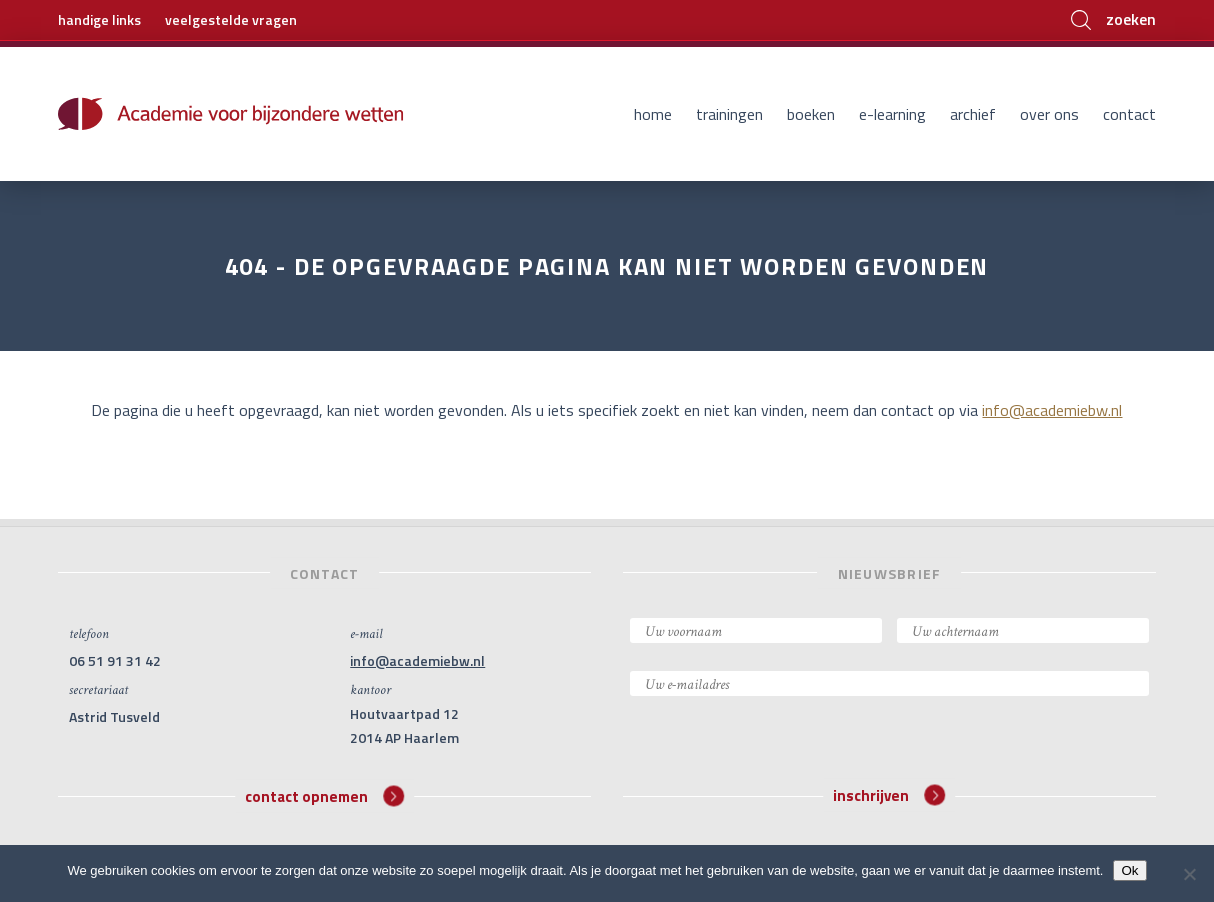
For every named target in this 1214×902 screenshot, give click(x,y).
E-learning (892, 114)
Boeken (811, 114)
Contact (1129, 114)
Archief (973, 114)
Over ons (1049, 114)
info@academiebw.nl (1052, 410)
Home (653, 114)
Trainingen (729, 114)
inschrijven (889, 795)
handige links (99, 19)
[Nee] (1189, 874)
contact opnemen (324, 795)
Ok (1129, 870)
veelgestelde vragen (231, 19)
